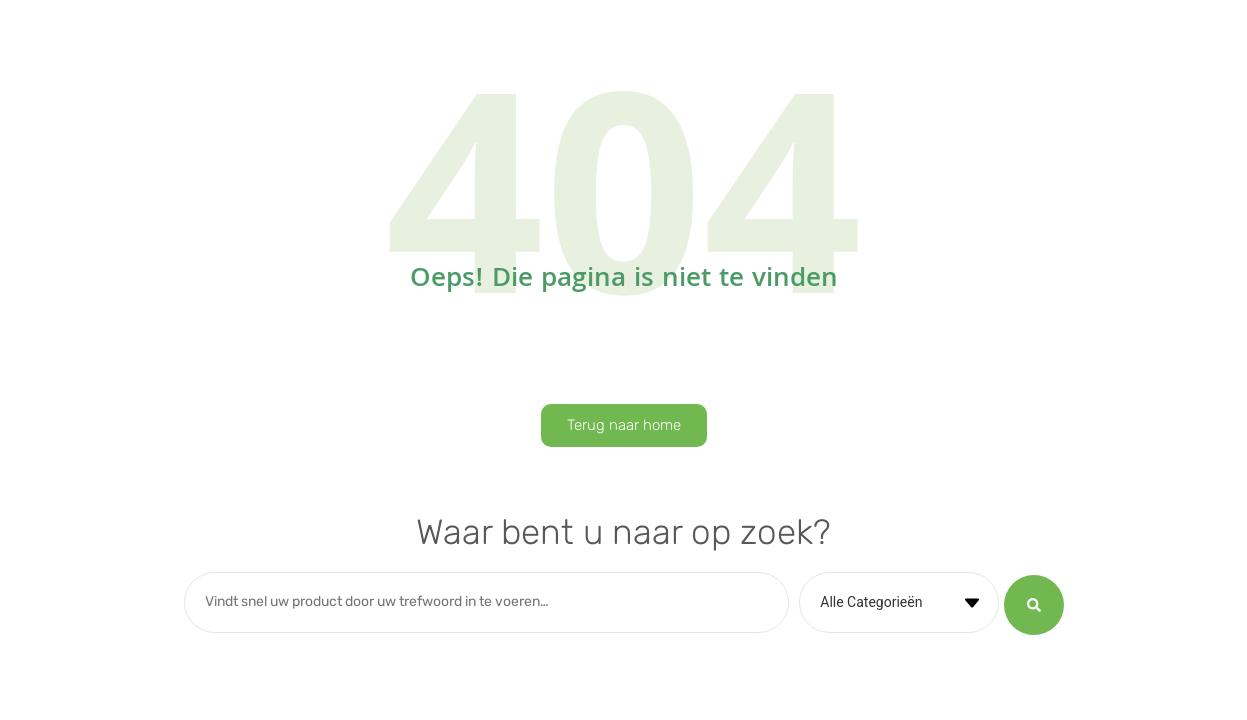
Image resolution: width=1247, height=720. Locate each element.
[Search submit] (1034, 603)
